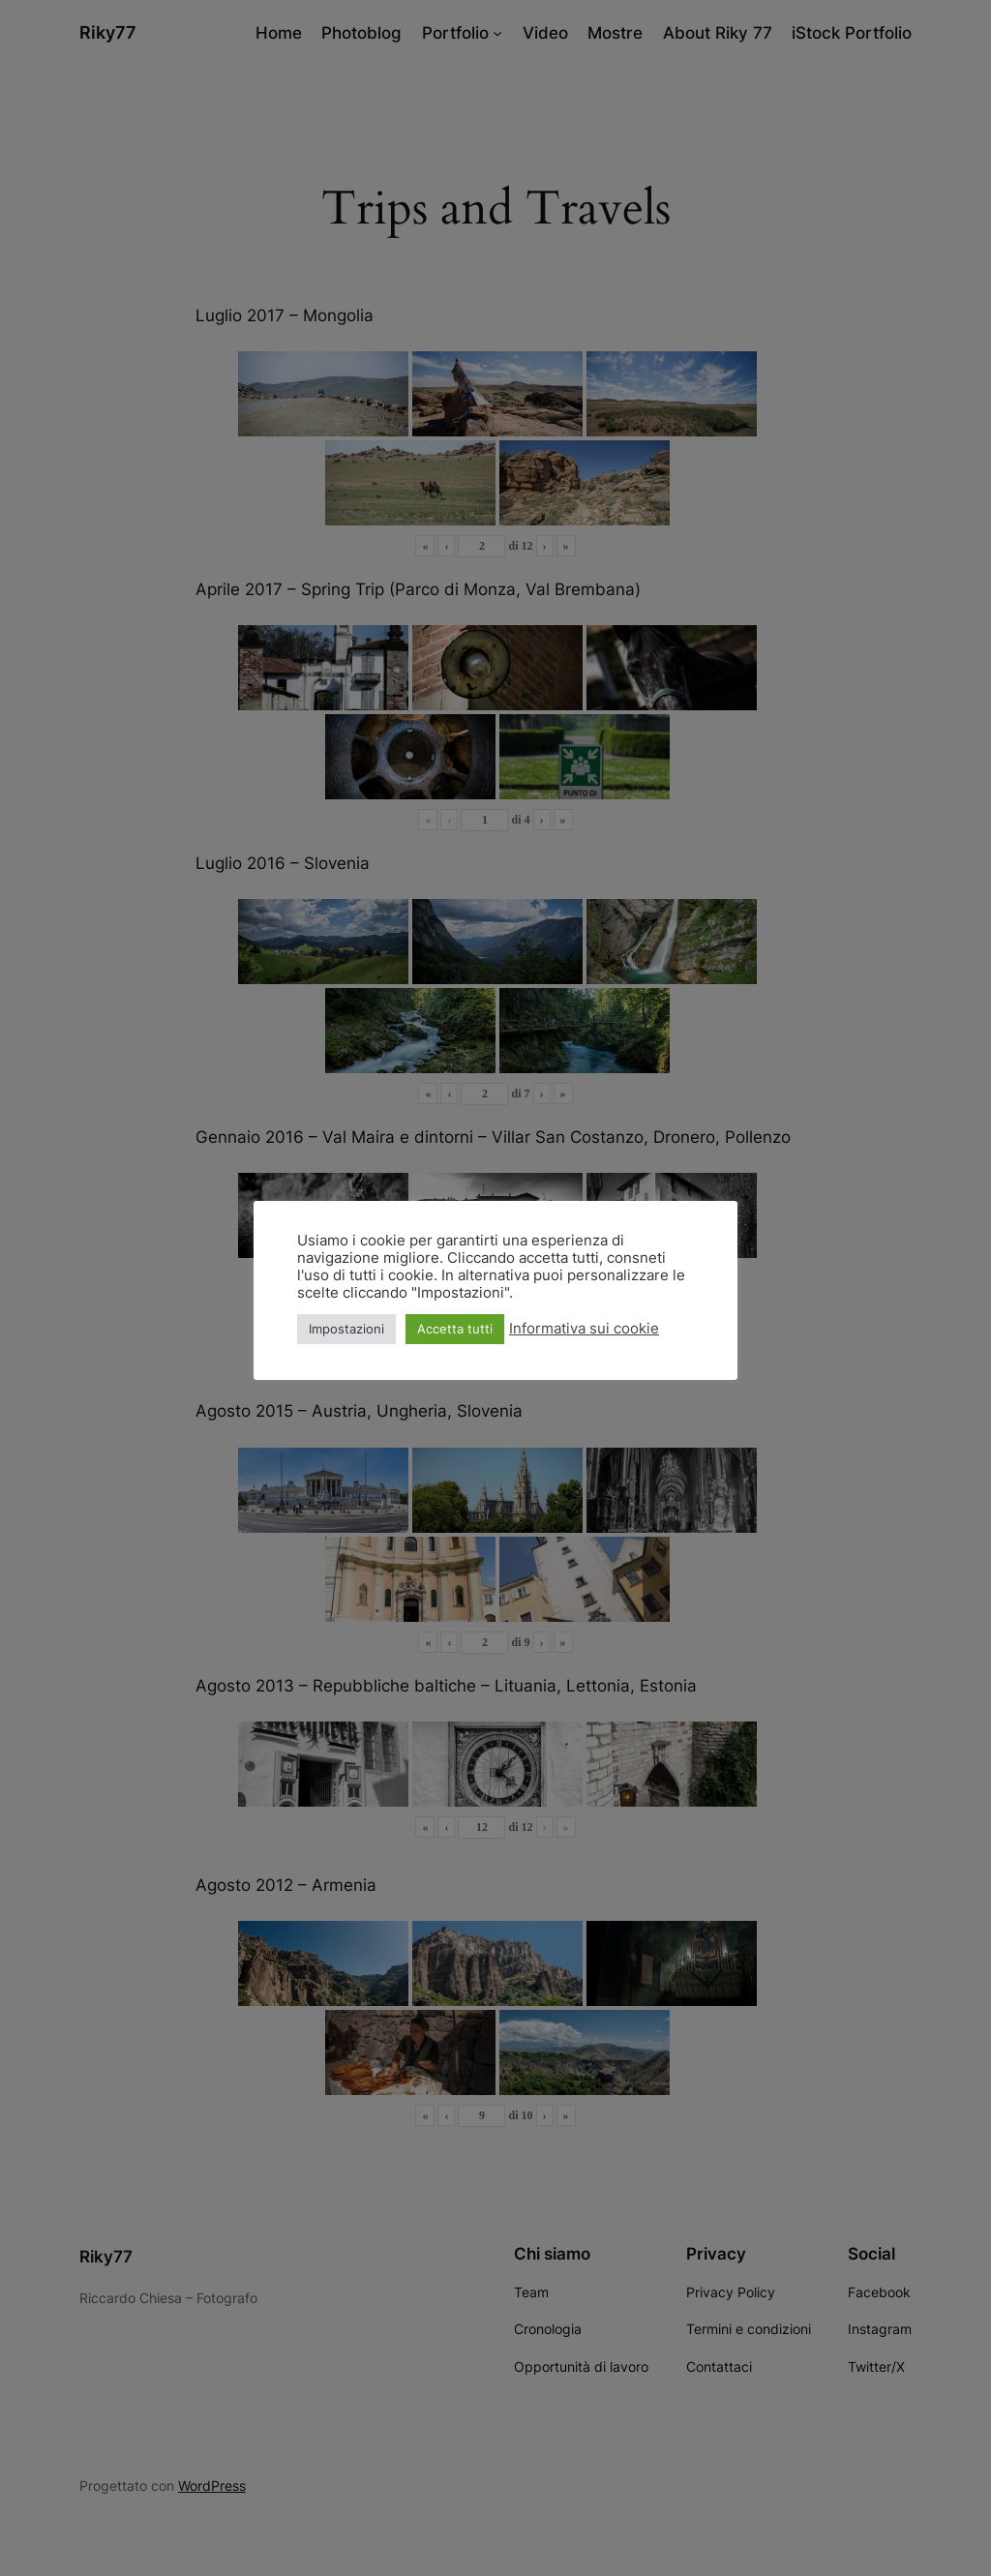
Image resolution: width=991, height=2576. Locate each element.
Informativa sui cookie (584, 1328)
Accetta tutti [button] (455, 1328)
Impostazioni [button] (346, 1328)
